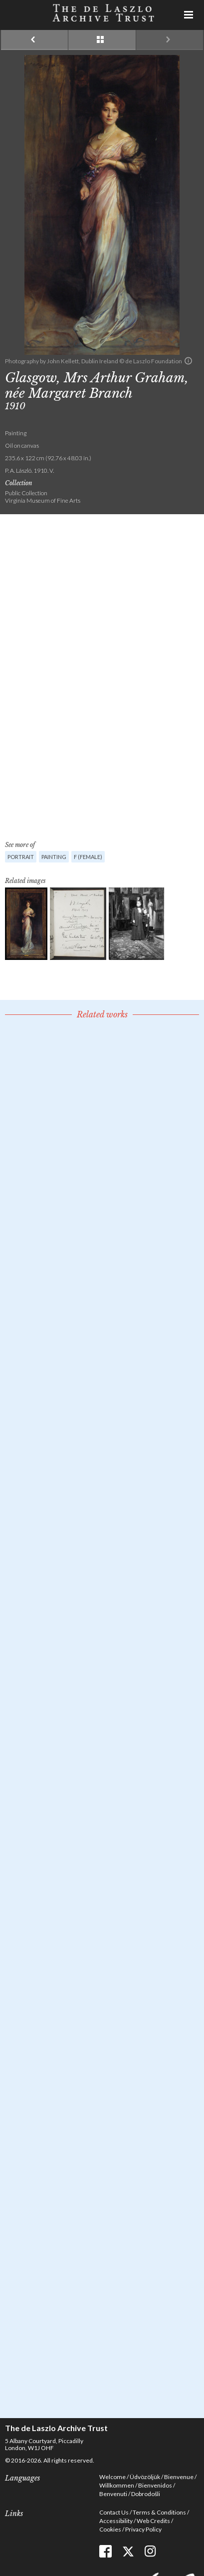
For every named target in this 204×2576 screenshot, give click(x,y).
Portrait (20, 857)
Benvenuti (113, 2494)
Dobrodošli (145, 2494)
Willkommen (116, 2485)
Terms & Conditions (159, 2512)
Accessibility (116, 2521)
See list (101, 40)
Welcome (112, 2477)
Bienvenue (179, 2477)
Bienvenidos (155, 2485)
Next (169, 40)
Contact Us (114, 2512)
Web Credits (153, 2521)
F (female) (88, 857)
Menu (189, 15)
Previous (34, 40)
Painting (53, 857)
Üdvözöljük (145, 2477)
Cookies (110, 2529)
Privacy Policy (143, 2529)
